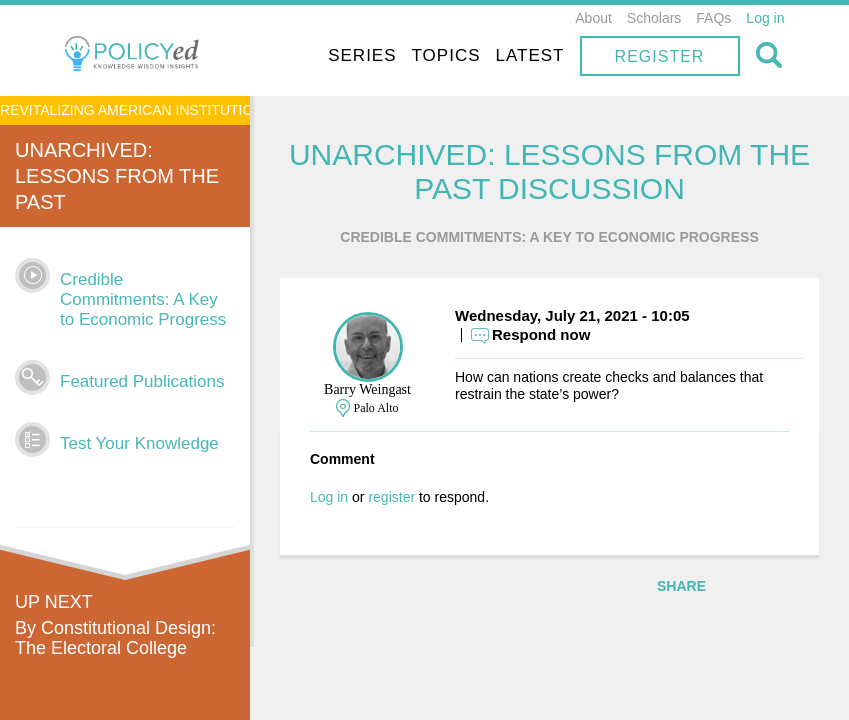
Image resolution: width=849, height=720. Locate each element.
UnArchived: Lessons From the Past (117, 176)
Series (362, 55)
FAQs (713, 18)
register (391, 497)
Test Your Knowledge (139, 443)
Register (660, 56)
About (593, 18)
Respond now (541, 334)
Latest (530, 55)
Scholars (654, 18)
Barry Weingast (367, 389)
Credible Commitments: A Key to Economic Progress (143, 299)
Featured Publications (142, 381)
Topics (446, 55)
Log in (765, 18)
